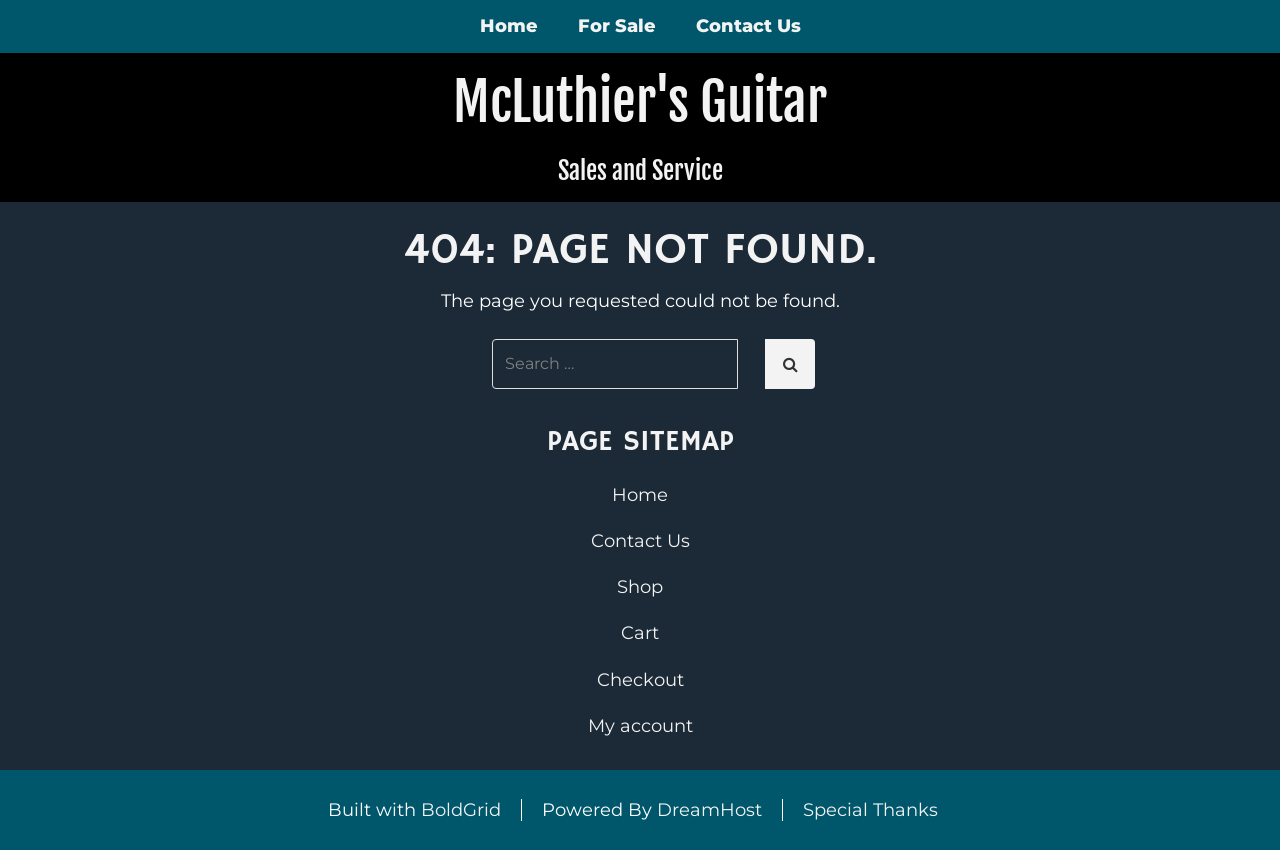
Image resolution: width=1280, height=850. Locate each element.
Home (509, 26)
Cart (640, 633)
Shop (640, 587)
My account (640, 726)
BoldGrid (461, 810)
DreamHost (709, 810)
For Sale (617, 26)
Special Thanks (870, 810)
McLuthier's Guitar (640, 102)
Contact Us (748, 26)
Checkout (640, 680)
